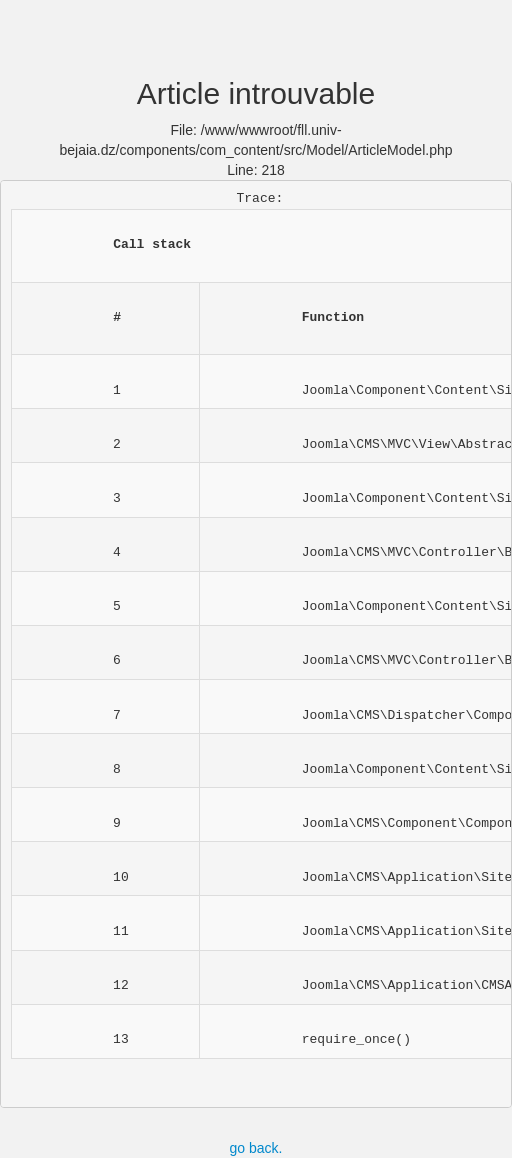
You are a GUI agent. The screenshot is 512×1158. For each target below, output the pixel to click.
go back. (256, 1148)
